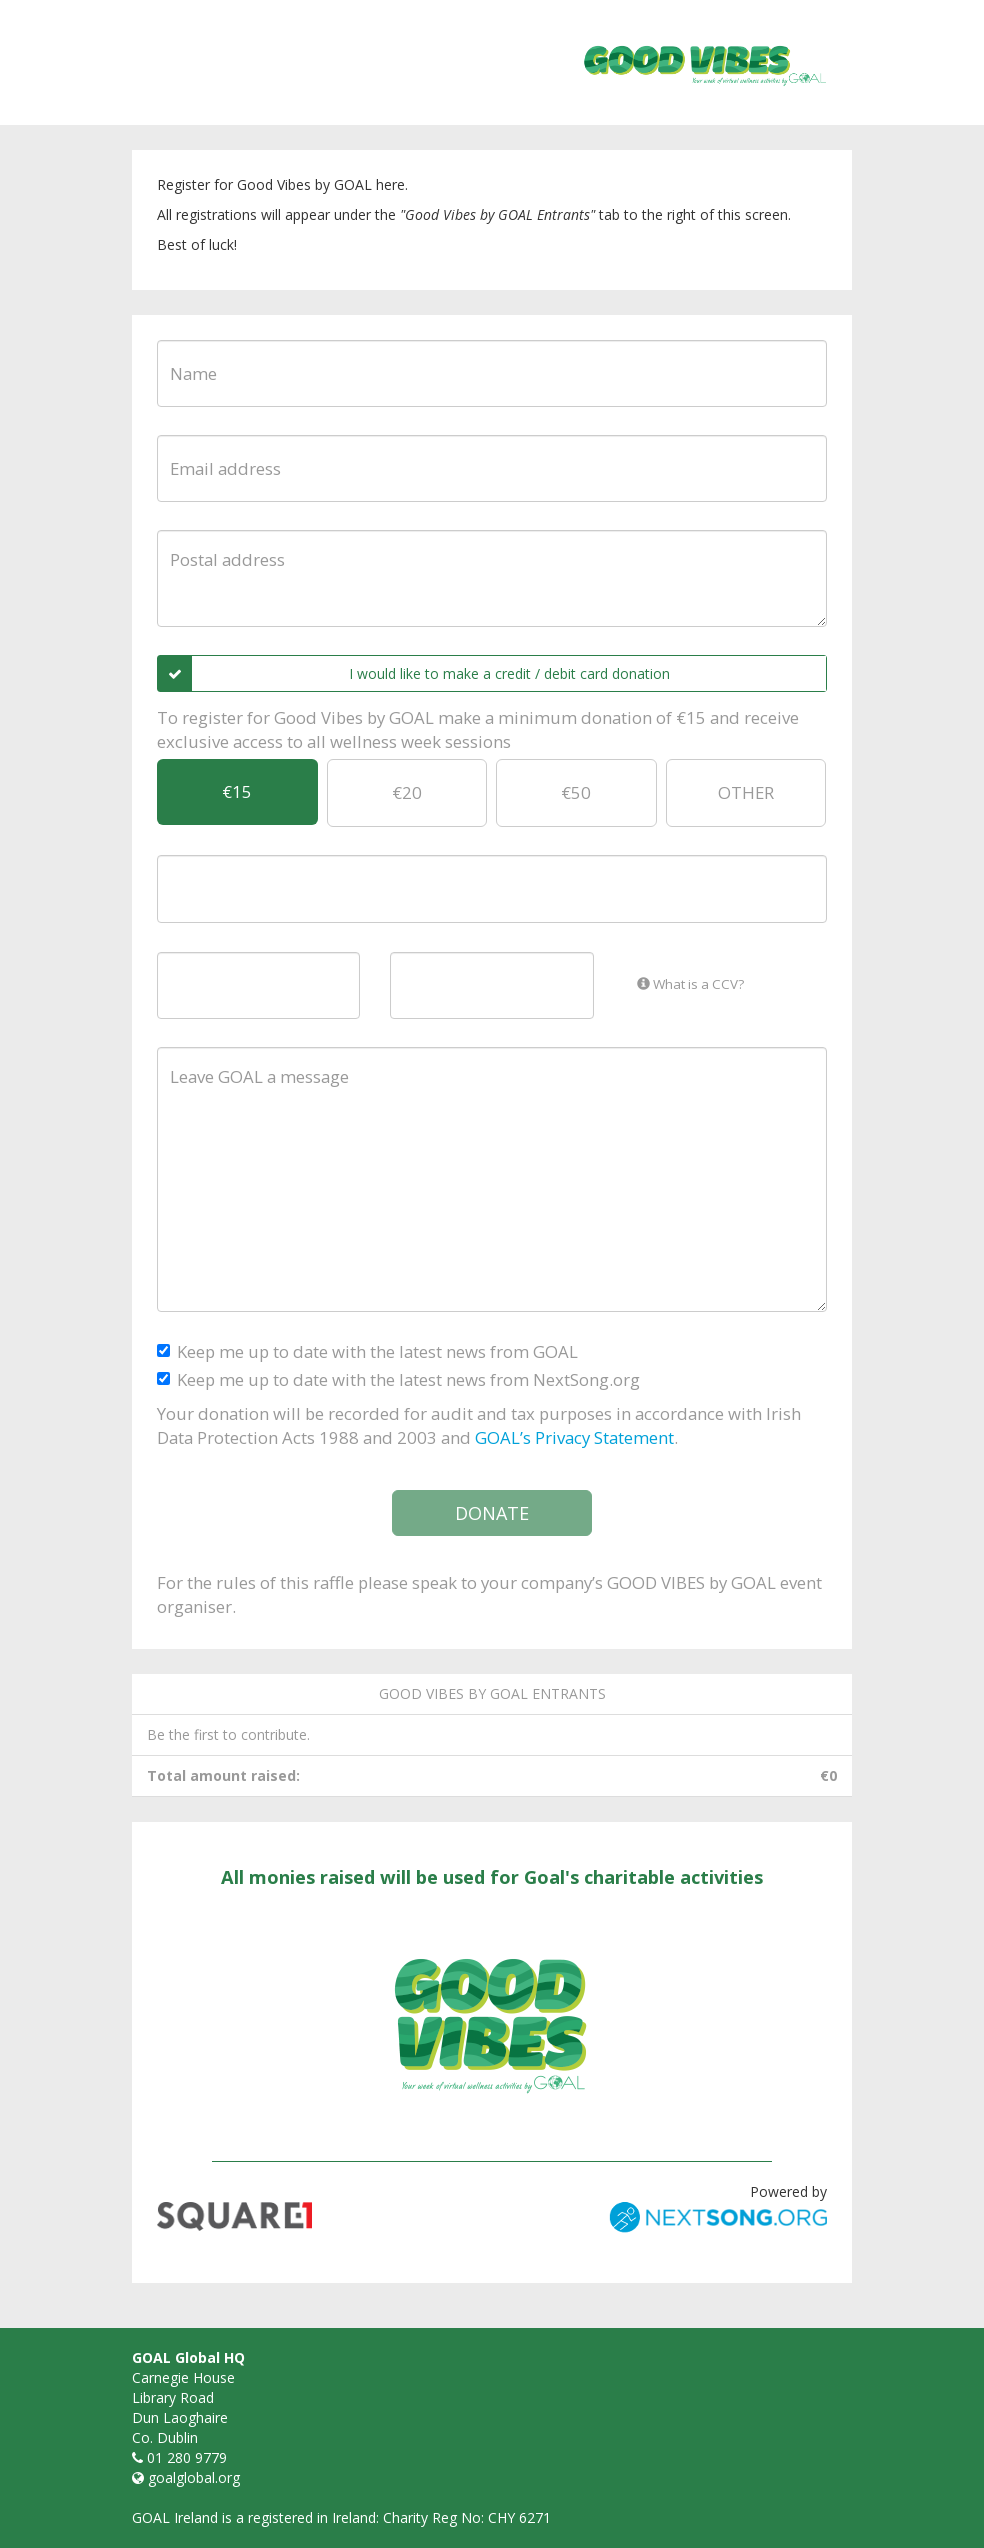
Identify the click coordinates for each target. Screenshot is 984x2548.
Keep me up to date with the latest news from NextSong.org (398, 1379)
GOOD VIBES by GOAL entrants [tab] (492, 1693)
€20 (407, 792)
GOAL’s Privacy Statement (574, 1437)
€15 (237, 791)
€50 (576, 792)
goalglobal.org (194, 2477)
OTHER (746, 792)
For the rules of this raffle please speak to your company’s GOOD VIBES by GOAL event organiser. (489, 1594)
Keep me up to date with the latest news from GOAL (367, 1351)
